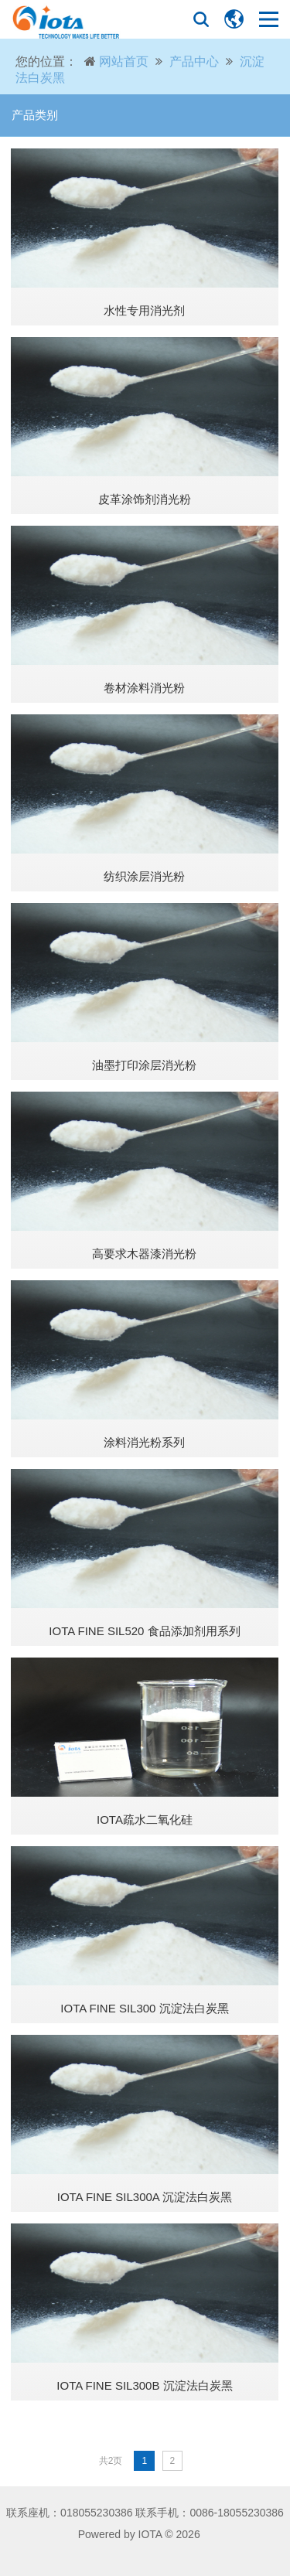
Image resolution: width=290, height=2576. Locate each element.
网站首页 (123, 61)
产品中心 (194, 61)
